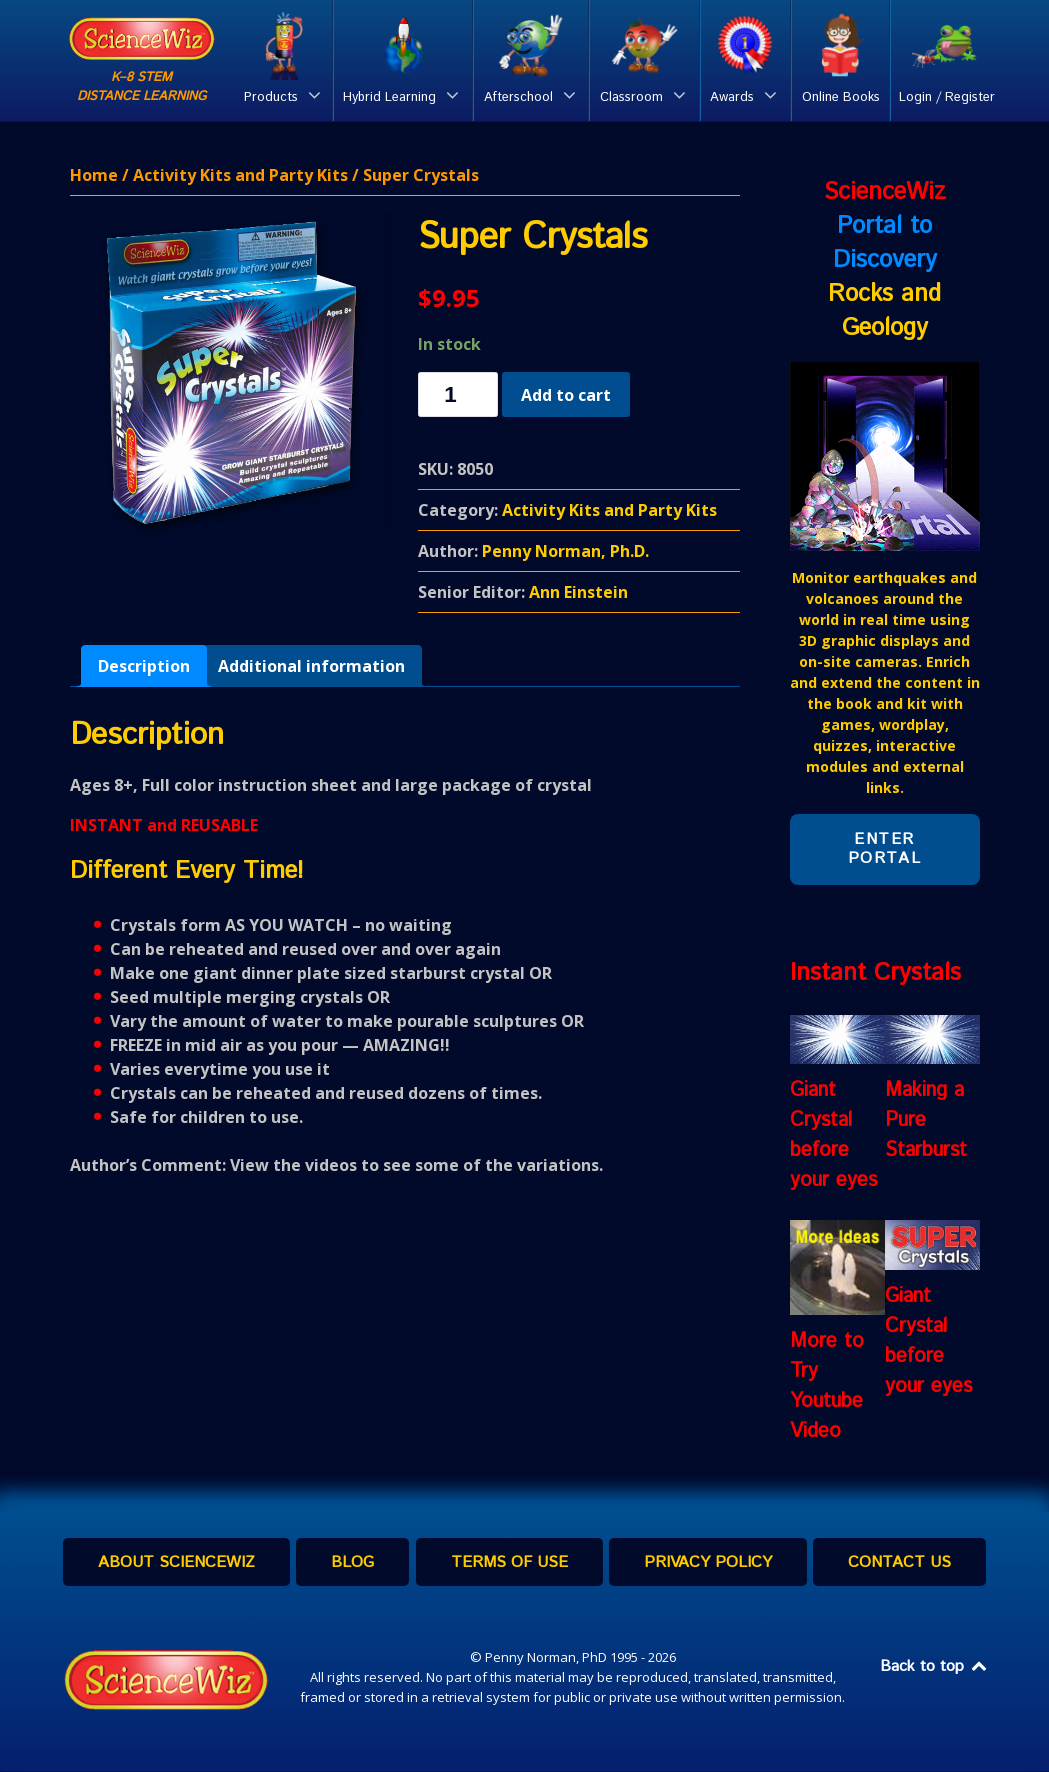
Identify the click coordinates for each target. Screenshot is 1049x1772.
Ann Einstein (578, 593)
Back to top (935, 1667)
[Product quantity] (458, 395)
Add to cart (566, 395)
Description (144, 667)
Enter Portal (885, 849)
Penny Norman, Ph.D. (565, 552)
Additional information (311, 667)
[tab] (144, 667)
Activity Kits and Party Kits (240, 176)
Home (94, 176)
